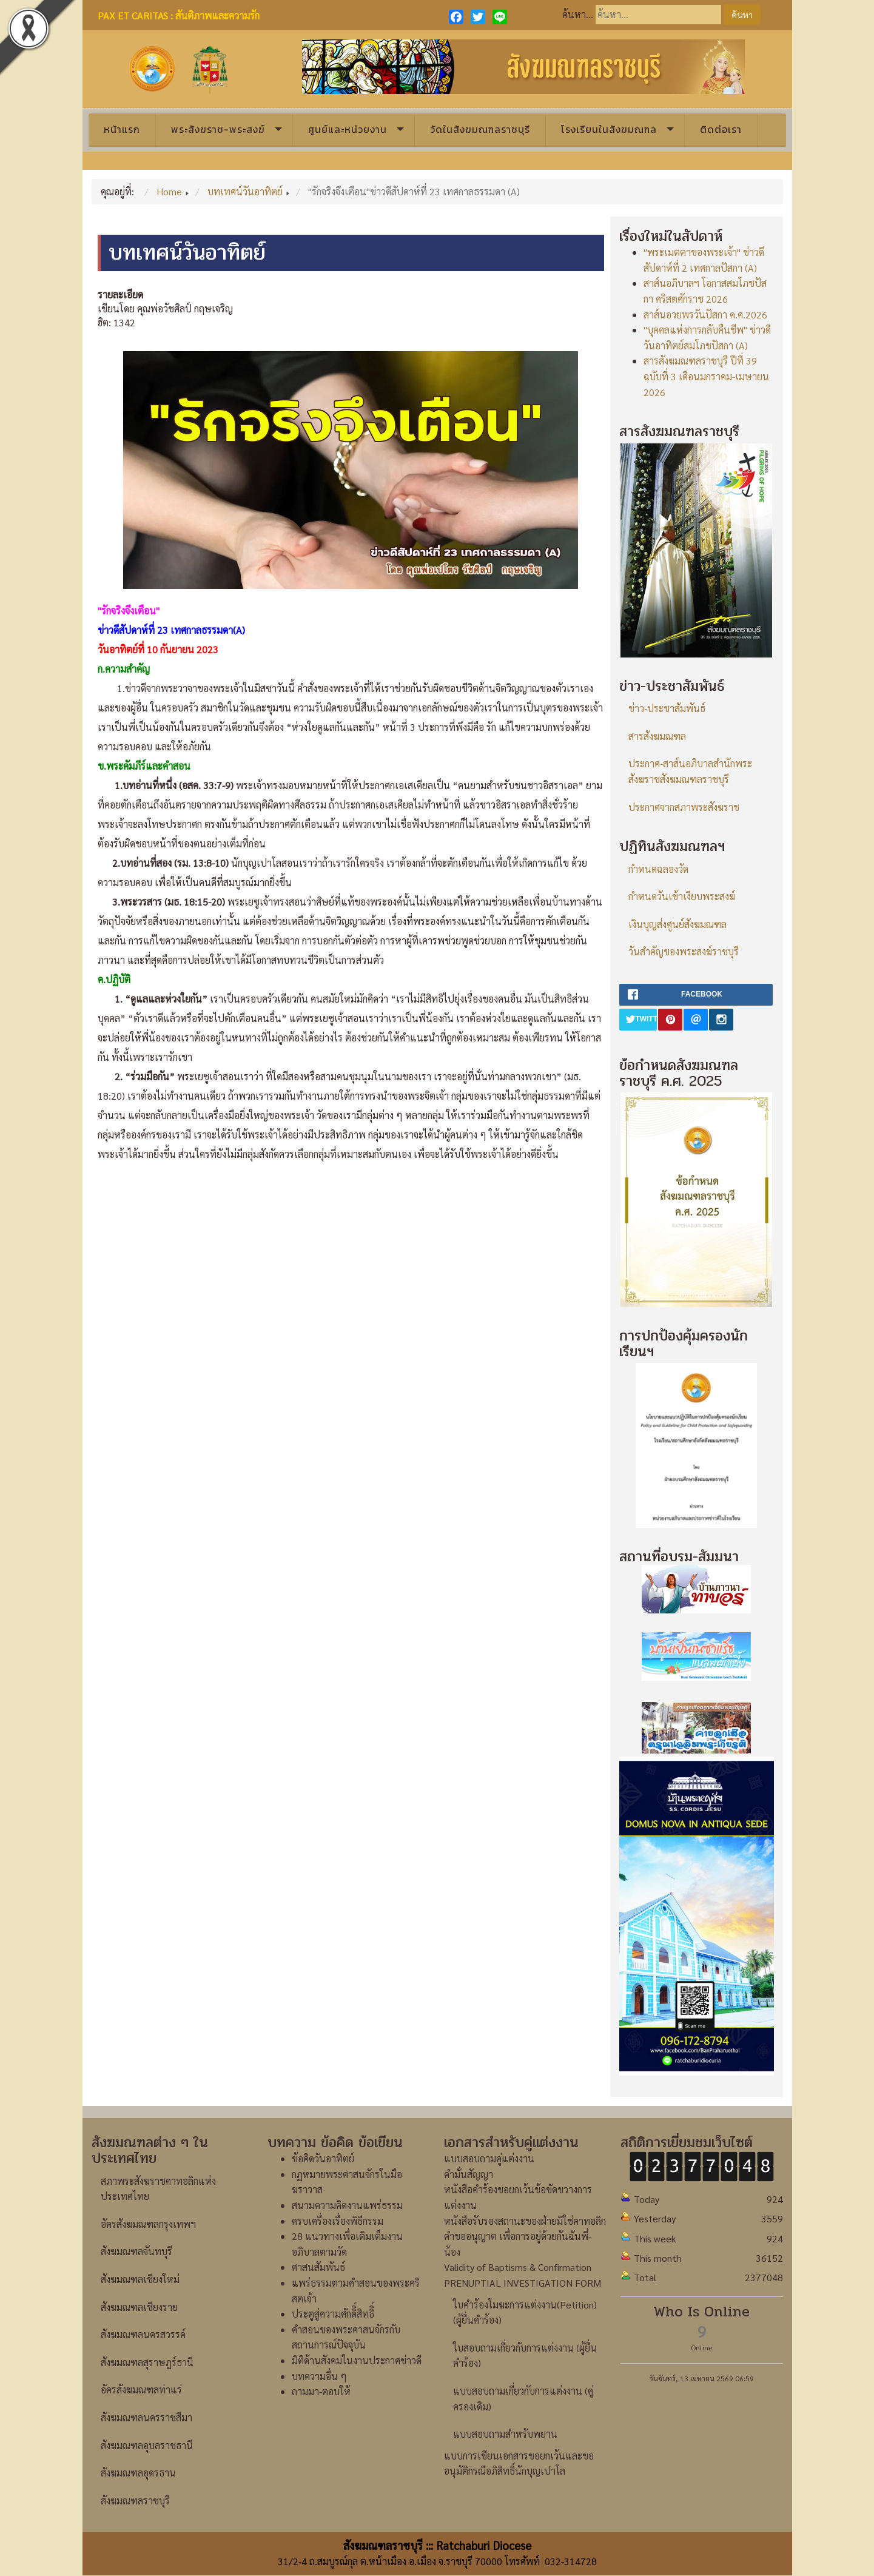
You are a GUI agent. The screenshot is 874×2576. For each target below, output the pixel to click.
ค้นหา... (577, 14)
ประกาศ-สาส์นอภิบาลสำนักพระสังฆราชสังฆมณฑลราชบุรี (690, 771)
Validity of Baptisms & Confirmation (517, 2267)
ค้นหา (742, 14)
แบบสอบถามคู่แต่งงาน (489, 2158)
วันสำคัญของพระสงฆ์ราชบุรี (683, 951)
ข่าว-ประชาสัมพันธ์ (666, 708)
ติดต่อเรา (721, 129)
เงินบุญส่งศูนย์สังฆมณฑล (677, 924)
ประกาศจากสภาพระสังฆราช (683, 807)
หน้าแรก (122, 129)
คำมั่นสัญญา (468, 2174)
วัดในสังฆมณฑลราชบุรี (480, 129)
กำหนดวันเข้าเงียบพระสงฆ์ (681, 896)
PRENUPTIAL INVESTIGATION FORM (522, 2282)
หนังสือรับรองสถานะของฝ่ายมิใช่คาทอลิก (525, 2220)
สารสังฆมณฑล (657, 736)
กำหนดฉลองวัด (658, 869)
